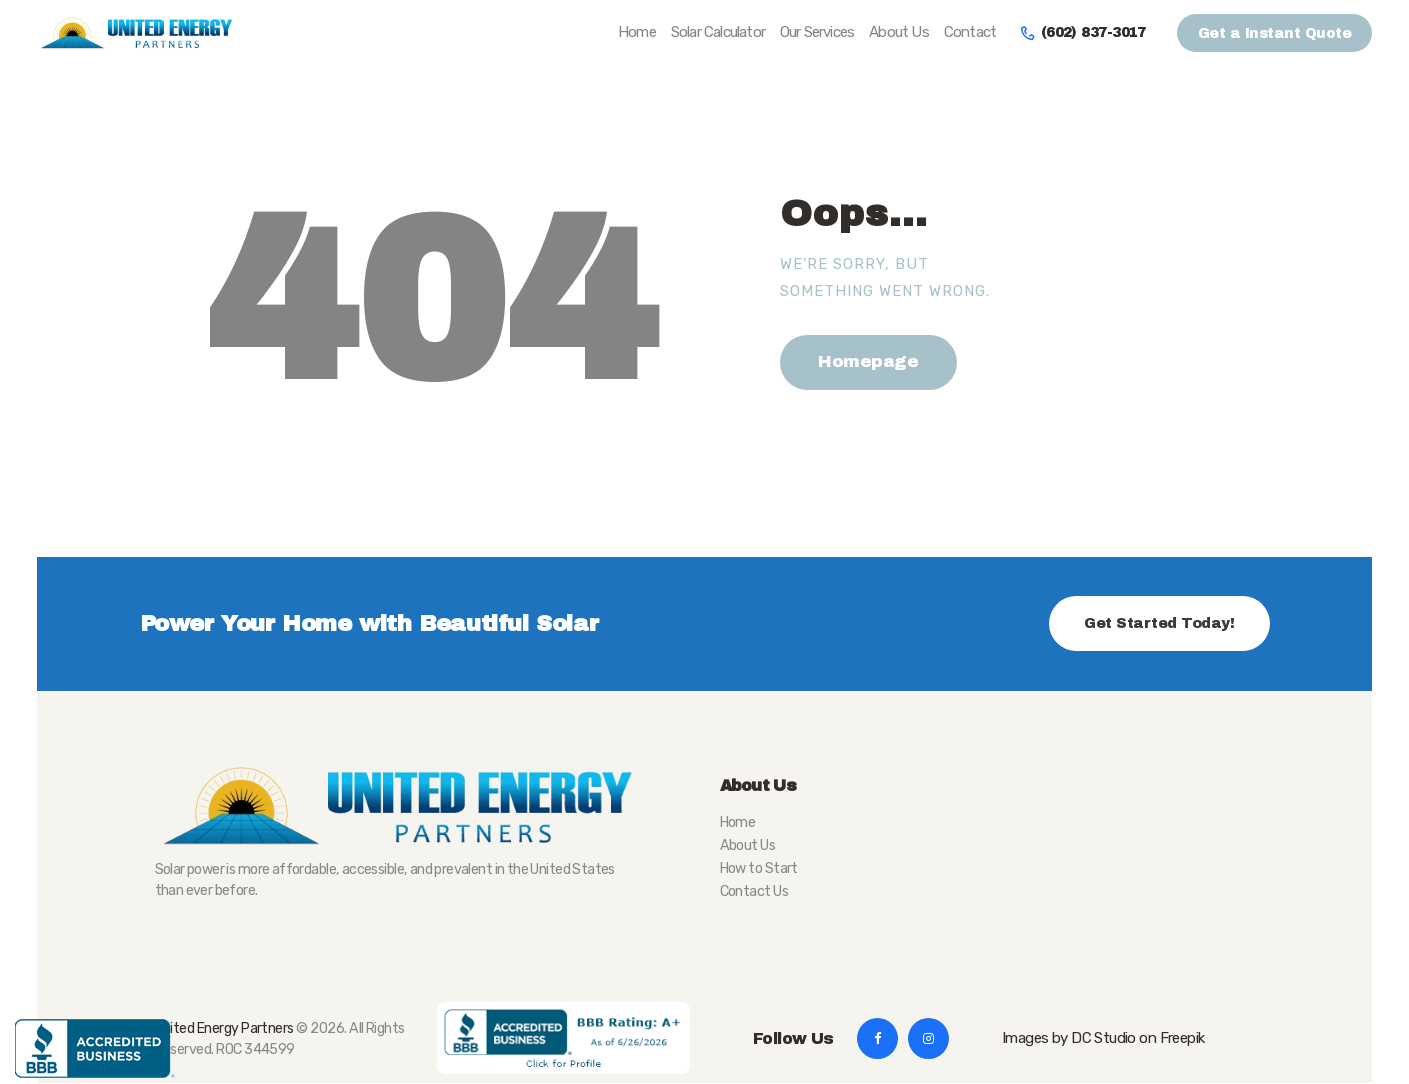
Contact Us (754, 891)
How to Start (759, 868)
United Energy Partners (224, 1028)
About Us (748, 845)
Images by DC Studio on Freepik (1103, 1038)
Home (738, 822)
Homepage (868, 361)
